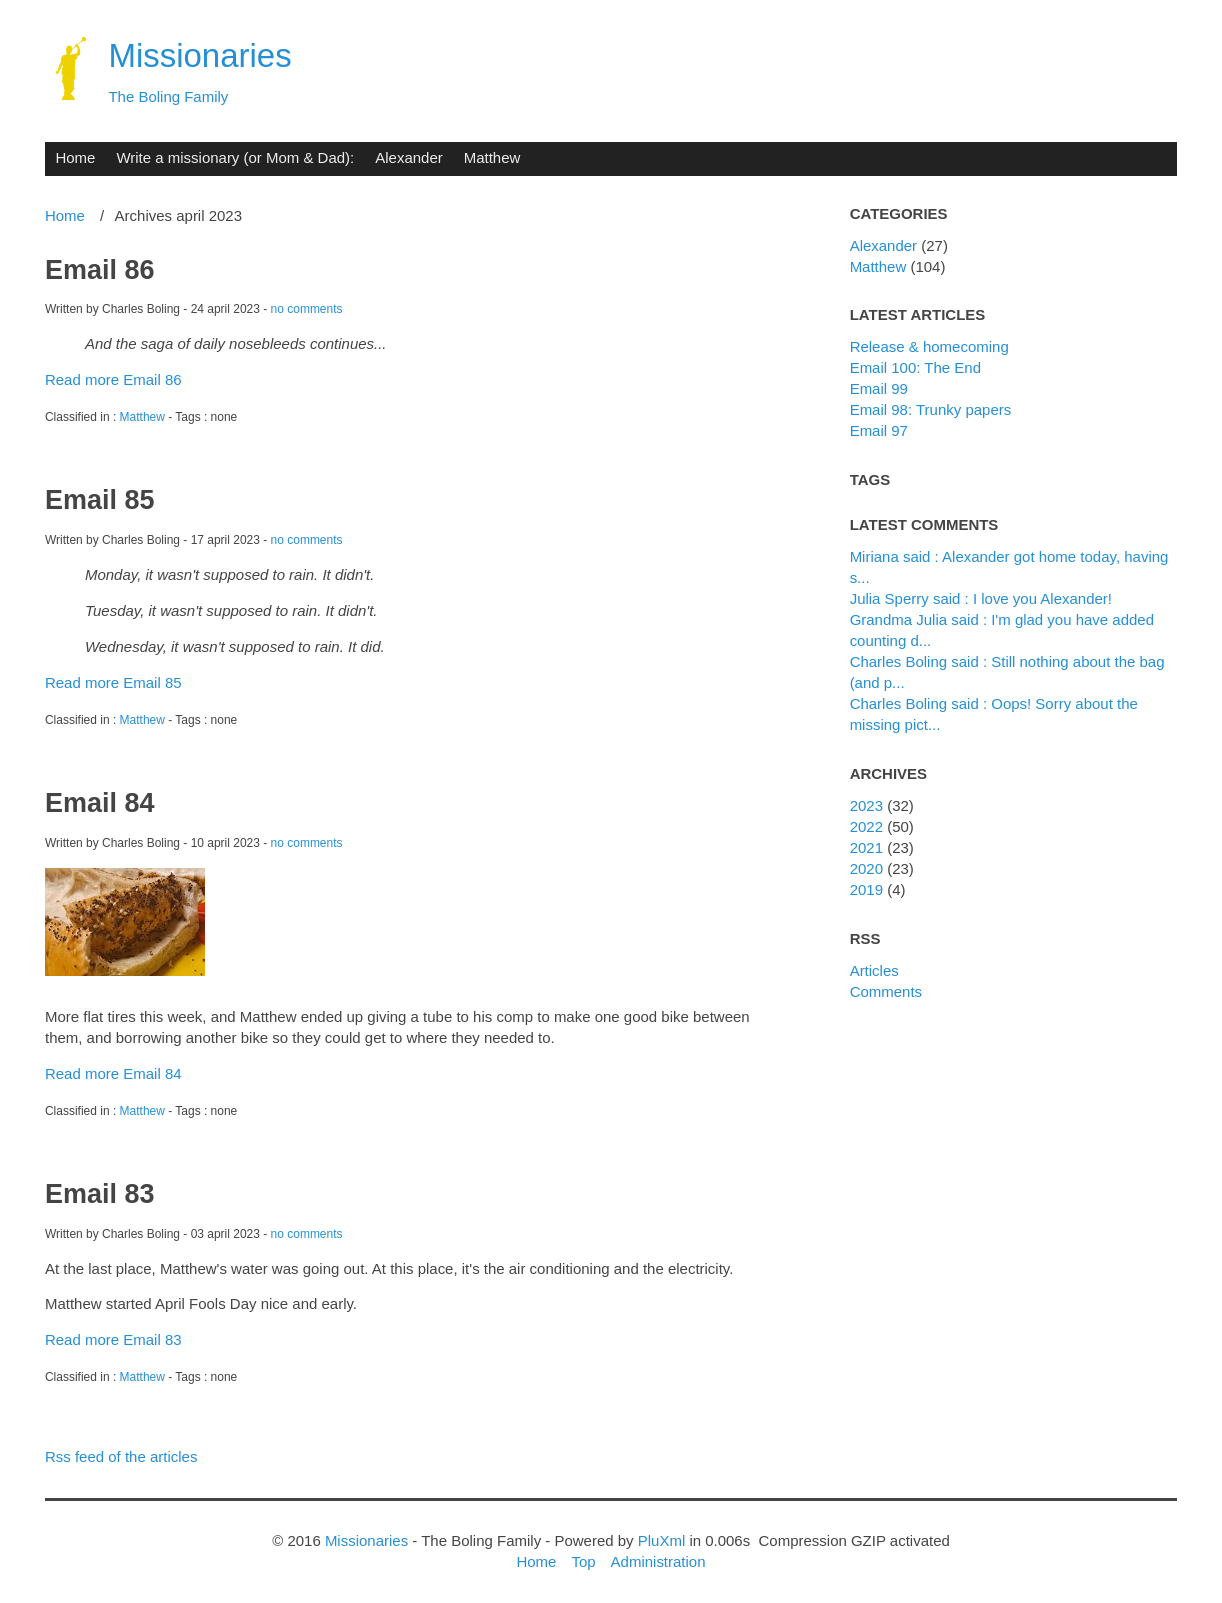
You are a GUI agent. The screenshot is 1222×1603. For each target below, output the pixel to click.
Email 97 (879, 430)
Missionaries (199, 55)
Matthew (492, 157)
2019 (866, 889)
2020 (866, 868)
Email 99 (879, 388)
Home (75, 157)
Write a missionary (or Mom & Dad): (235, 157)
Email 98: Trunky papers (931, 409)
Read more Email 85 (113, 682)
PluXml (661, 1540)
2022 (866, 826)
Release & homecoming (929, 346)
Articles (874, 970)
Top (583, 1561)
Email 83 (99, 1194)
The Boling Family (168, 96)
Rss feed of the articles (121, 1456)
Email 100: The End (915, 367)
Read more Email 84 (113, 1073)
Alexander (408, 157)
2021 (866, 847)
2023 (866, 805)
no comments (307, 309)
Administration (658, 1561)
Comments (886, 991)
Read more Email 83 (113, 1339)
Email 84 (99, 803)
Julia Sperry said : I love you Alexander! (981, 598)
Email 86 (99, 270)
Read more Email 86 (113, 379)
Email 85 (99, 500)
